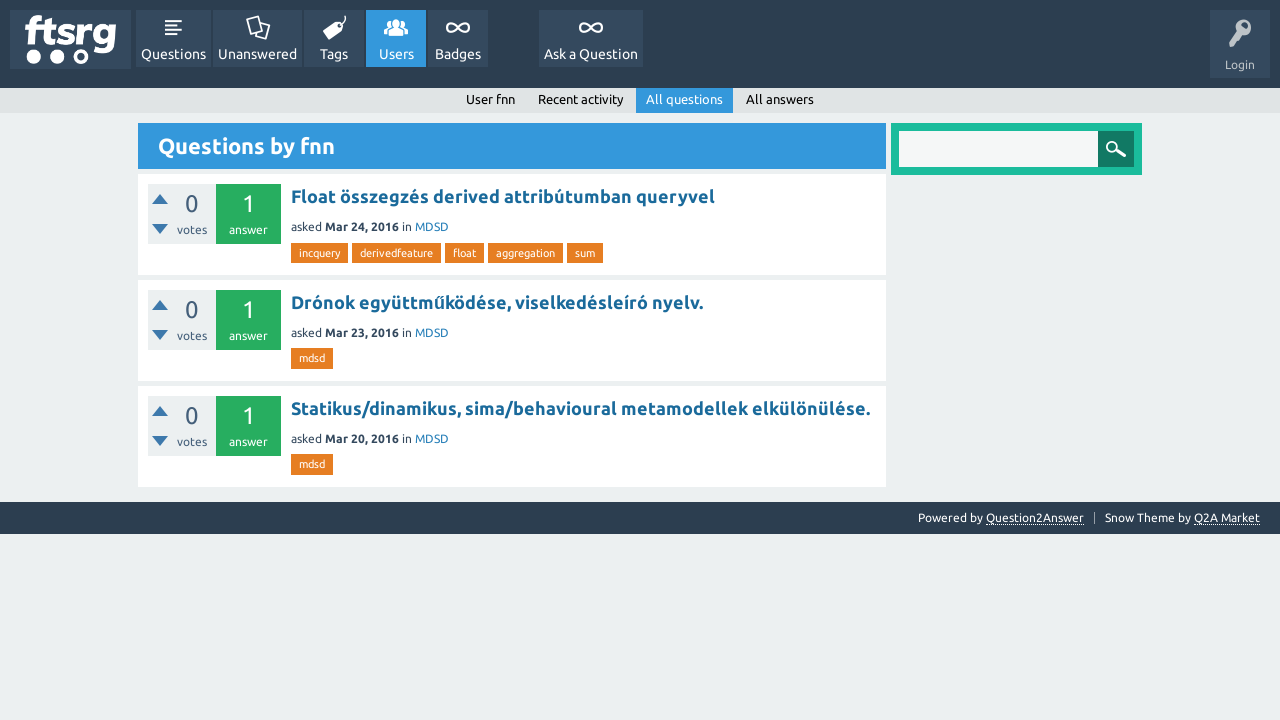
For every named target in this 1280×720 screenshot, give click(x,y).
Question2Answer (1035, 517)
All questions (684, 99)
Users (396, 54)
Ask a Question (591, 54)
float (464, 253)
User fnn (490, 99)
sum (585, 253)
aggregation (525, 253)
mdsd (312, 358)
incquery (319, 253)
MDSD (432, 226)
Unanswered (257, 54)
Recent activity (580, 99)
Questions (173, 54)
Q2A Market (1227, 517)
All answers (780, 99)
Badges (458, 54)
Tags (334, 54)
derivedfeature (396, 253)
